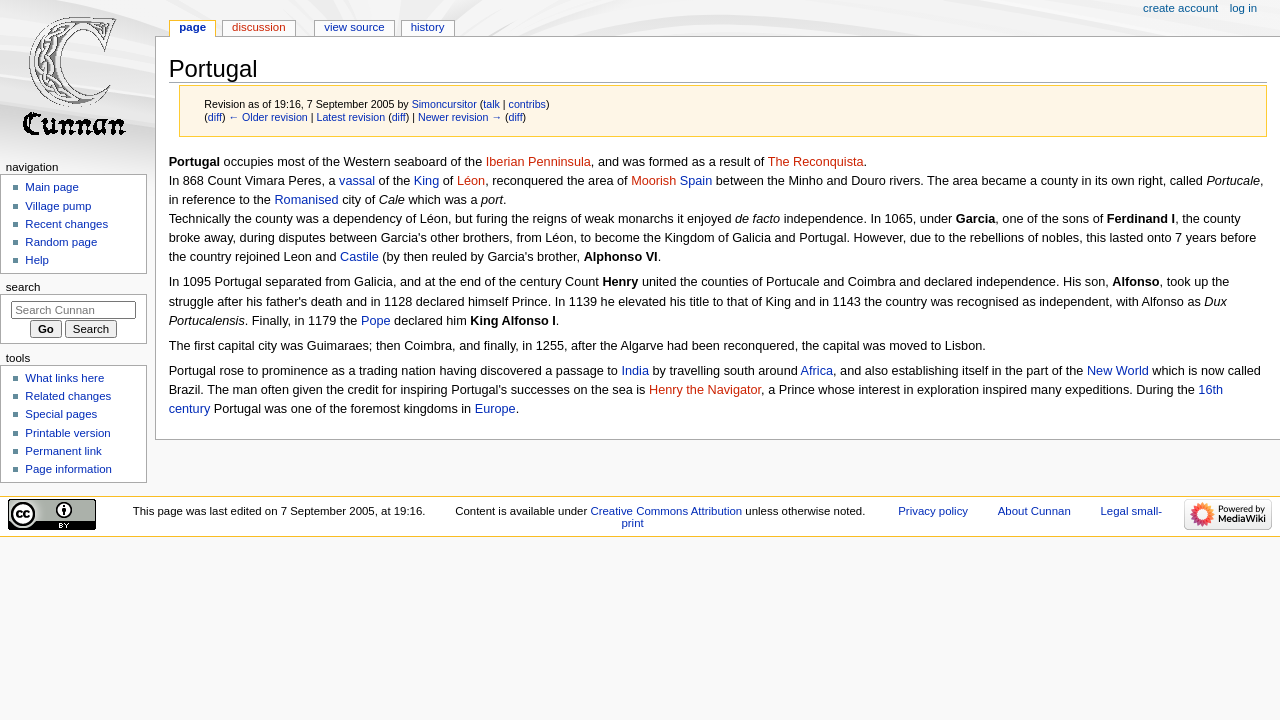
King (426, 181)
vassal (357, 181)
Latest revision (350, 117)
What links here (64, 378)
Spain (696, 181)
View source (354, 27)
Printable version (67, 433)
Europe (495, 409)
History (428, 27)
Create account (1180, 8)
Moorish (653, 181)
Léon (471, 181)
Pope (376, 321)
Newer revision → (460, 117)
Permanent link (63, 451)
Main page (52, 187)
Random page (61, 242)
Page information (68, 469)
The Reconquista (816, 162)
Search (23, 287)
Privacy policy (933, 511)
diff (215, 117)
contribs (527, 104)
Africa (817, 371)
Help (37, 260)
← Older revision (267, 117)
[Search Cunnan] (73, 310)
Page (192, 27)
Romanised (306, 200)
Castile (359, 257)
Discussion (258, 27)
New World (1118, 371)
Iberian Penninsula (538, 162)
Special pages (61, 414)
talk (491, 104)
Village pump (58, 206)
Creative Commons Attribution (666, 511)
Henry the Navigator (705, 390)
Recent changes (66, 224)
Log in (1243, 8)
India (635, 371)
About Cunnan (1034, 511)
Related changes (68, 396)
